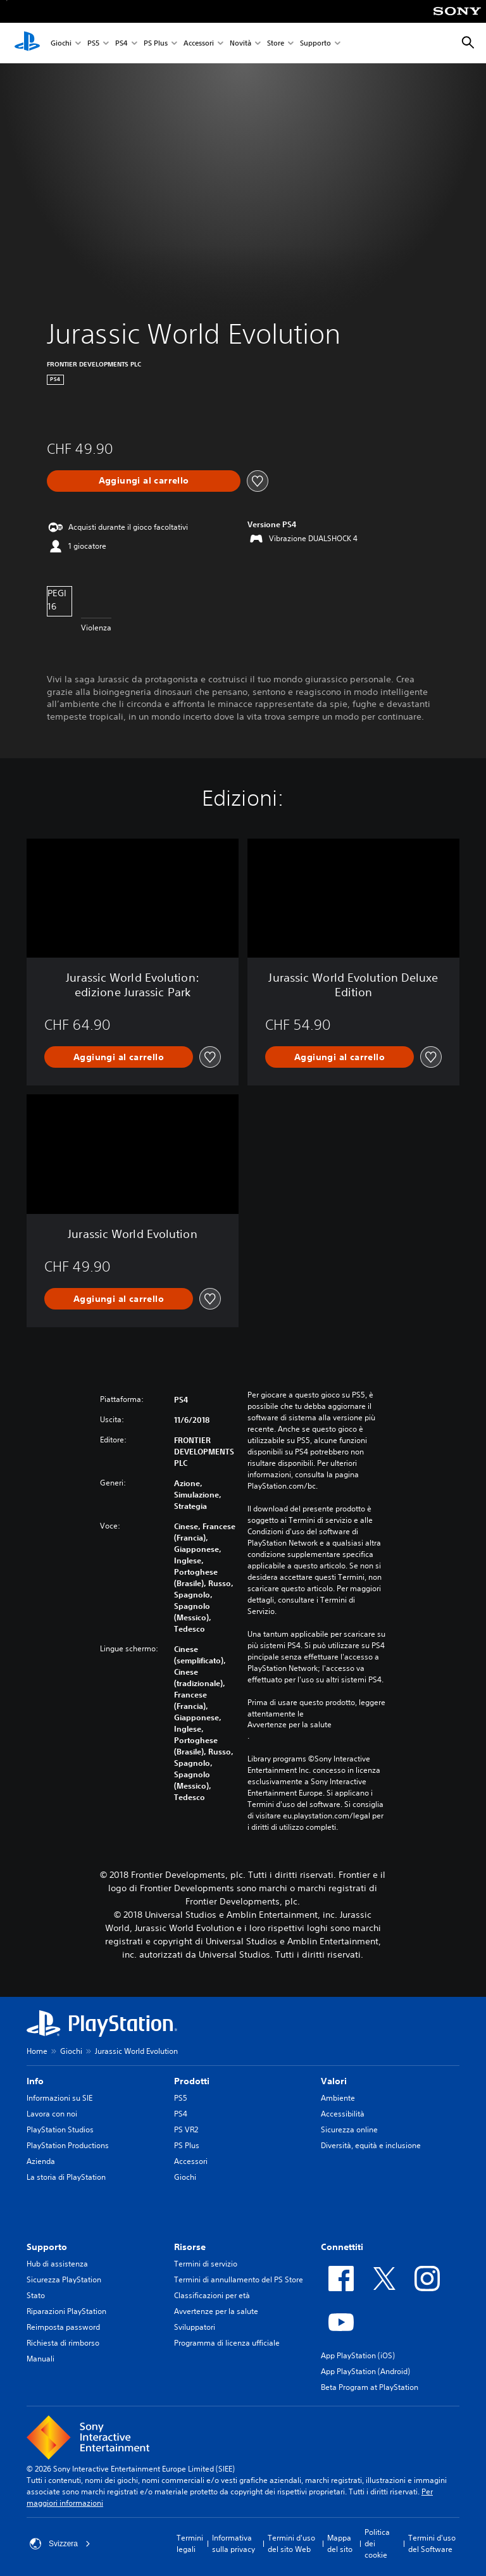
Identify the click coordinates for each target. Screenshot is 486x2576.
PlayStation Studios (60, 2129)
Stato (36, 2295)
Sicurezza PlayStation (64, 2279)
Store (275, 43)
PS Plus (156, 43)
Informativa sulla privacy (233, 2543)
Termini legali (190, 2543)
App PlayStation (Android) (365, 2371)
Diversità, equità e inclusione (371, 2145)
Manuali (40, 2358)
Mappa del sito (339, 2543)
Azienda (41, 2161)
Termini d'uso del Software (432, 2543)
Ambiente (338, 2097)
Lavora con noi (52, 2113)
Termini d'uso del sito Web (291, 2543)
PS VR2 (186, 2129)
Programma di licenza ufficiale (227, 2342)
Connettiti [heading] (342, 2247)
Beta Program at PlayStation (369, 2387)
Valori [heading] (334, 2081)
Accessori (199, 43)
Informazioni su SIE (59, 2097)
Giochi (61, 43)
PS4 (121, 43)
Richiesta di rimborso (63, 2342)
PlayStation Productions (68, 2145)
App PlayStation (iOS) (358, 2355)
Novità (240, 43)
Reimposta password (63, 2327)
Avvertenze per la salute (289, 1725)
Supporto (315, 43)
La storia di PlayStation (66, 2177)
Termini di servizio (205, 2263)
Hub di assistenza (57, 2263)
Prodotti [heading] (191, 2081)
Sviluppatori (194, 2327)
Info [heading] (35, 2081)
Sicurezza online (349, 2129)
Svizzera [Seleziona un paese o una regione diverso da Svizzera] (60, 2544)
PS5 (93, 43)
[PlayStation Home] (27, 43)
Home (37, 2051)
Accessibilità (342, 2113)
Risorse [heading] (190, 2247)
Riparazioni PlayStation (66, 2311)
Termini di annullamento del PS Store (238, 2279)
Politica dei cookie (377, 2543)
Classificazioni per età (212, 2295)
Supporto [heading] (47, 2247)
